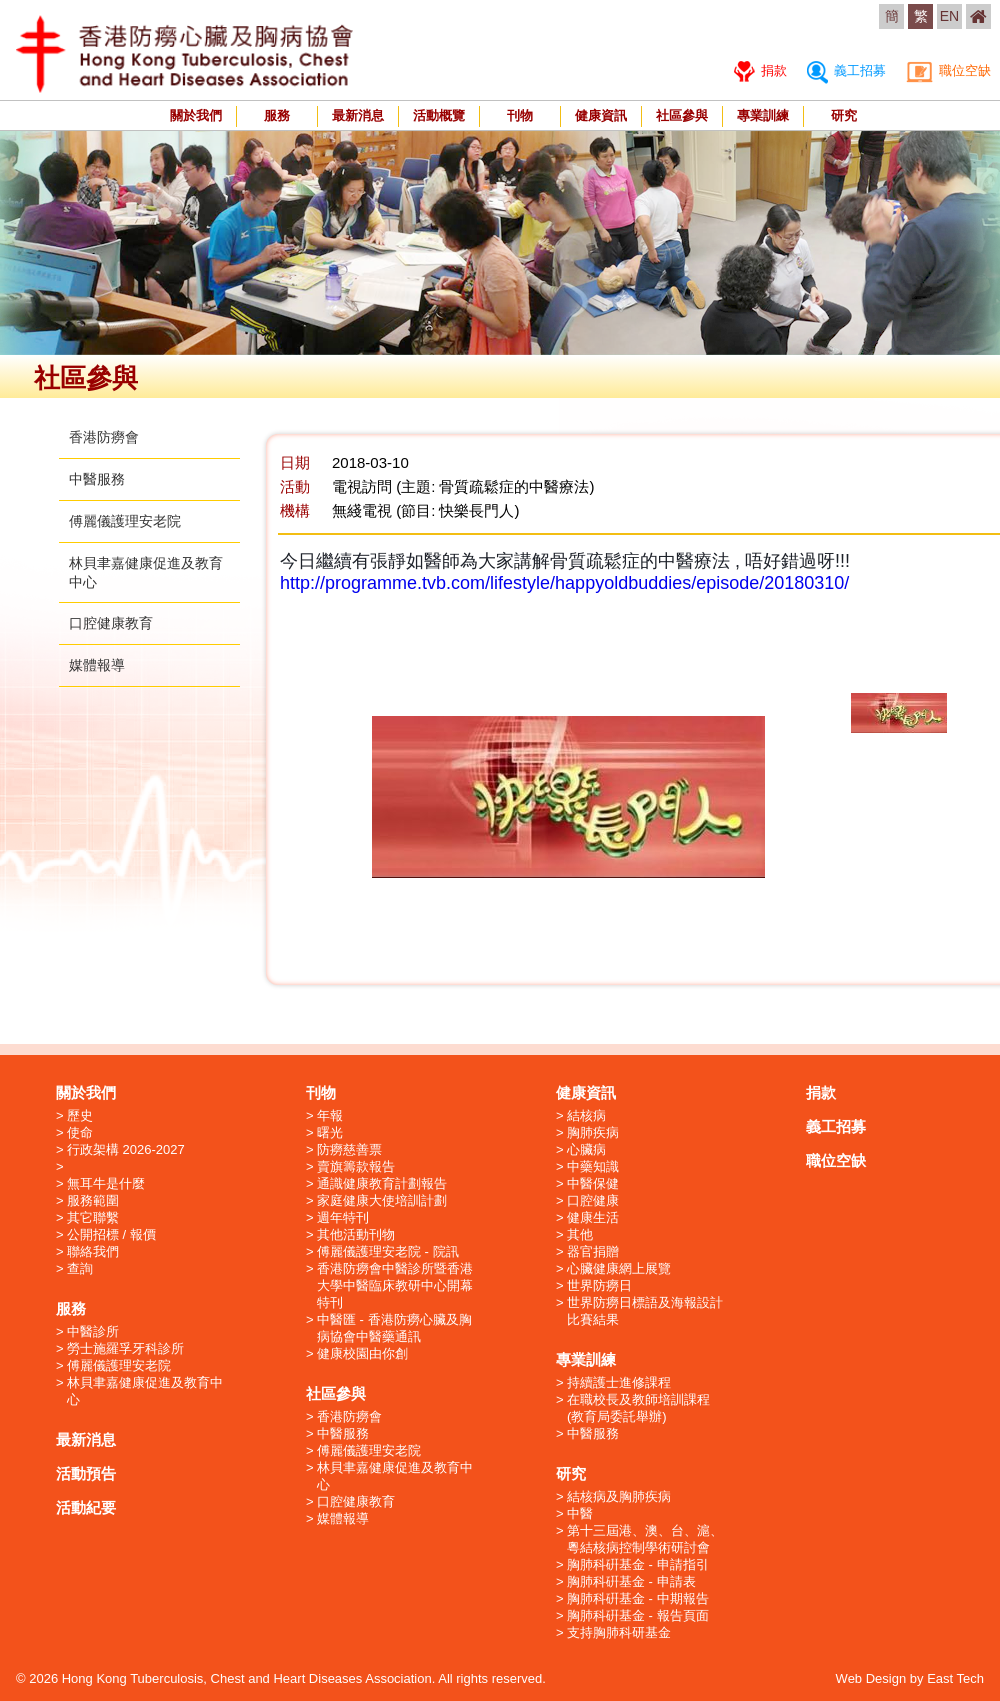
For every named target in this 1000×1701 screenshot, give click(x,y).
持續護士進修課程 (619, 1382)
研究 (844, 115)
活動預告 (86, 1473)
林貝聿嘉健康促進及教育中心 (145, 1391)
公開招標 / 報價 (111, 1234)
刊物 (520, 115)
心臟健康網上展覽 (619, 1268)
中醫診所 (93, 1331)
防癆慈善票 (349, 1149)
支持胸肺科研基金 (619, 1632)
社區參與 (682, 115)
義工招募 (846, 70)
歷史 (80, 1115)
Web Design (871, 1678)
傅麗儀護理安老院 (125, 521)
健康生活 (593, 1217)
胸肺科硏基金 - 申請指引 (638, 1564)
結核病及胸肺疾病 (619, 1496)
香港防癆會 (104, 437)
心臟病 (586, 1149)
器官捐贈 (593, 1251)
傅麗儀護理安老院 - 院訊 (388, 1251)
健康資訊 (601, 115)
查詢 (80, 1268)
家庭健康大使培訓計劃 (382, 1200)
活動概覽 (439, 115)
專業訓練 (763, 115)
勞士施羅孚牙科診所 (125, 1348)
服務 (277, 115)
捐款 (760, 70)
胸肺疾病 (593, 1132)
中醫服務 (97, 479)
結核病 (586, 1115)
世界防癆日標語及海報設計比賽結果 (645, 1311)
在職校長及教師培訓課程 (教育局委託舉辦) (638, 1408)
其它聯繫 (93, 1217)
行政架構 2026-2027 (126, 1149)
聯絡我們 (93, 1251)
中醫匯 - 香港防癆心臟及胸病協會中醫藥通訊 (394, 1328)
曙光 (330, 1132)
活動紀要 (86, 1507)
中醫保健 (593, 1183)
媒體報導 (97, 665)
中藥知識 (593, 1166)
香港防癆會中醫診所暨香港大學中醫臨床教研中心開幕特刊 (395, 1285)
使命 (80, 1132)
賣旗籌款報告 (356, 1166)
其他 (580, 1234)
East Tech (955, 1678)
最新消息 (358, 115)
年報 (330, 1115)
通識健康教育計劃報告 (382, 1183)
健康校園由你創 (362, 1353)
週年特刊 (343, 1217)
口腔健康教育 (111, 623)
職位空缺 (948, 70)
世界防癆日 (599, 1285)
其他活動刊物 (356, 1234)
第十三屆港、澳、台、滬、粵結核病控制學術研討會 (645, 1539)
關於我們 (196, 115)
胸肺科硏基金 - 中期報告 (638, 1598)
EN (949, 16)
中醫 (580, 1513)
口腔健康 (593, 1200)
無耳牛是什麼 (106, 1183)
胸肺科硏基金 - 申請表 (631, 1581)
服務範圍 (93, 1200)
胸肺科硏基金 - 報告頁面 (638, 1615)
